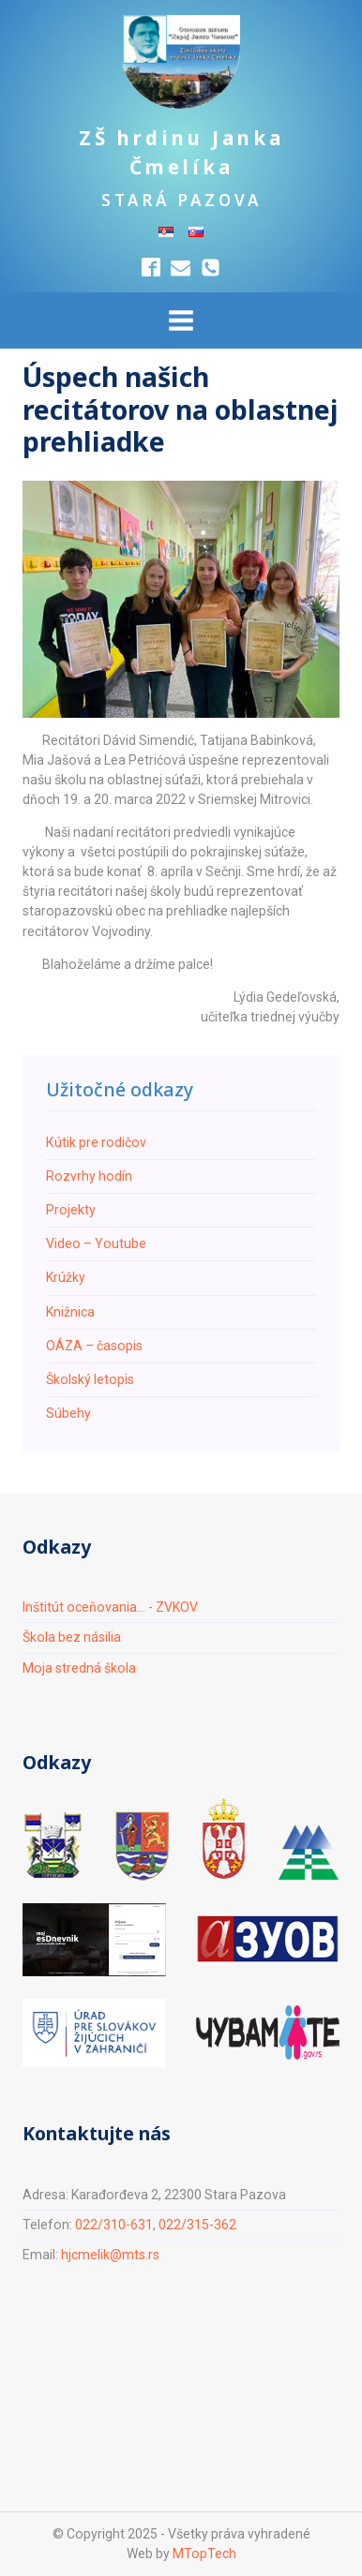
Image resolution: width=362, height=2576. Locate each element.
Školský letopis (90, 1379)
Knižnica (70, 1311)
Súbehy (68, 1413)
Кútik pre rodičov (96, 1142)
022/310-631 (114, 2224)
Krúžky (65, 1277)
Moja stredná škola (79, 1667)
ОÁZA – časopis (94, 1345)
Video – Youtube (96, 1243)
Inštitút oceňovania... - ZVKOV (110, 1607)
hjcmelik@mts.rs (110, 2254)
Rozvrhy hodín (89, 1176)
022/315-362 (197, 2224)
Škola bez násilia (72, 1637)
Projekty (71, 1209)
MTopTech (204, 2553)
